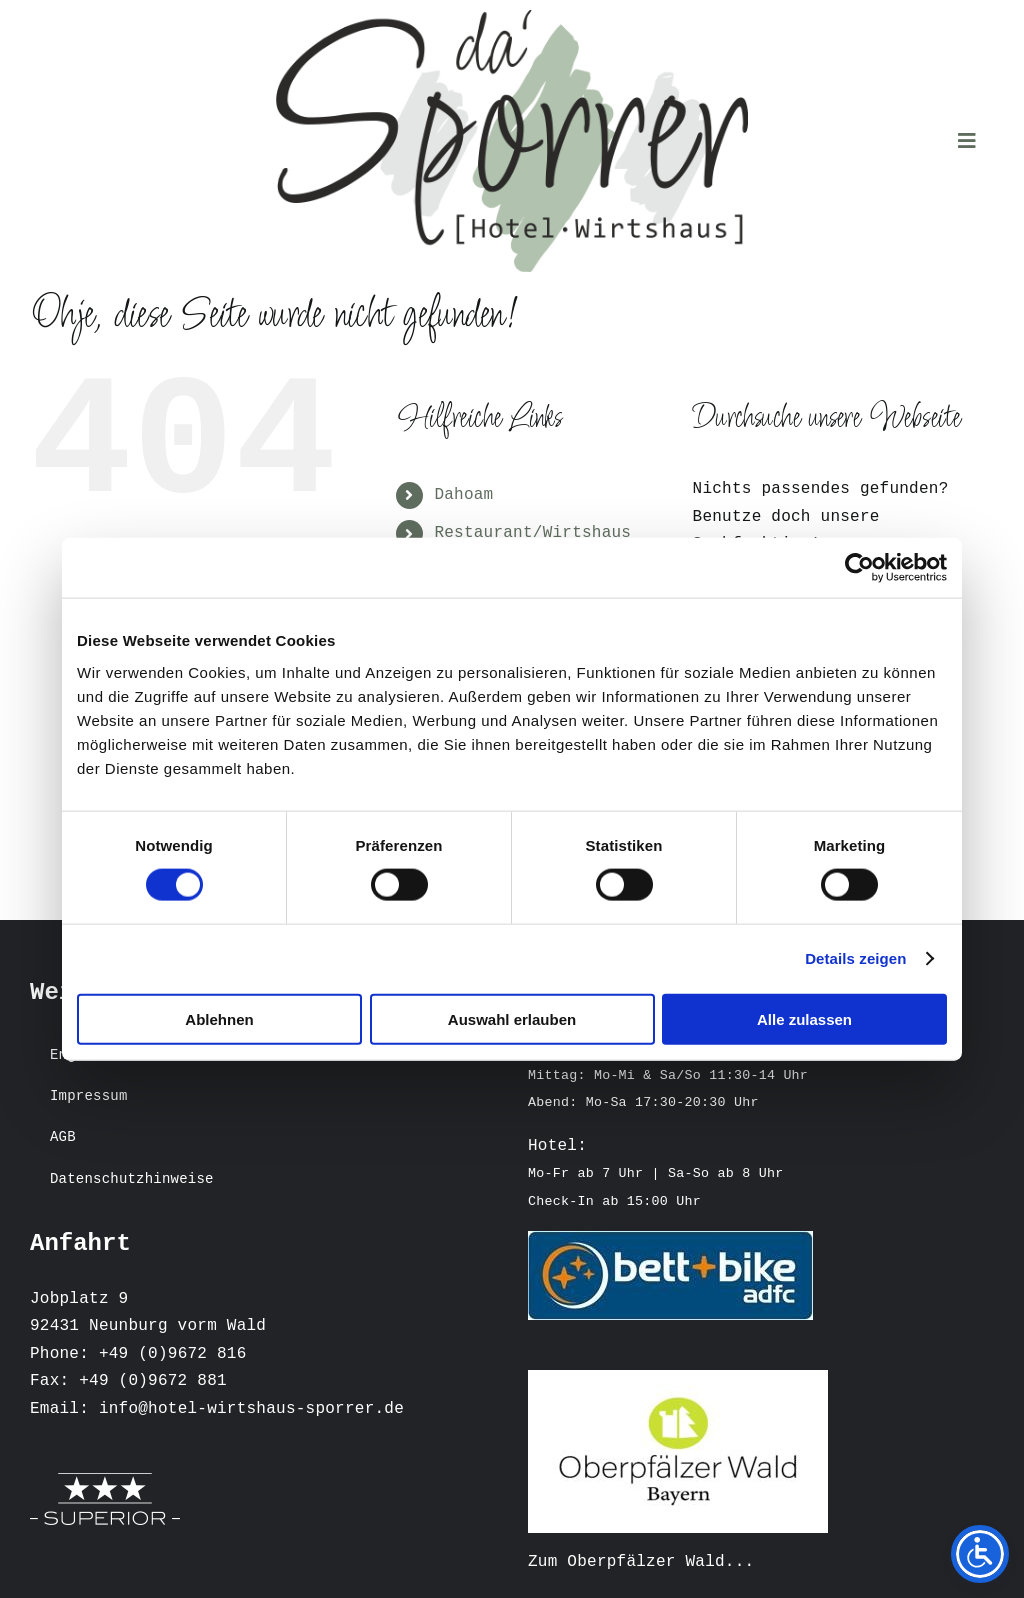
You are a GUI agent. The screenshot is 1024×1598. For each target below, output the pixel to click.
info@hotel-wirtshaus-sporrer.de (251, 1412)
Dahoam (463, 498)
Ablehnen (219, 1018)
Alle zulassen (804, 1018)
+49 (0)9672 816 (173, 1357)
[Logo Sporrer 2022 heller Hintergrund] (512, 18)
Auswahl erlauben (512, 1018)
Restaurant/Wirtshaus (532, 536)
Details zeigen (855, 958)
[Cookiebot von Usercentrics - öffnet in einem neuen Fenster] (859, 568)
